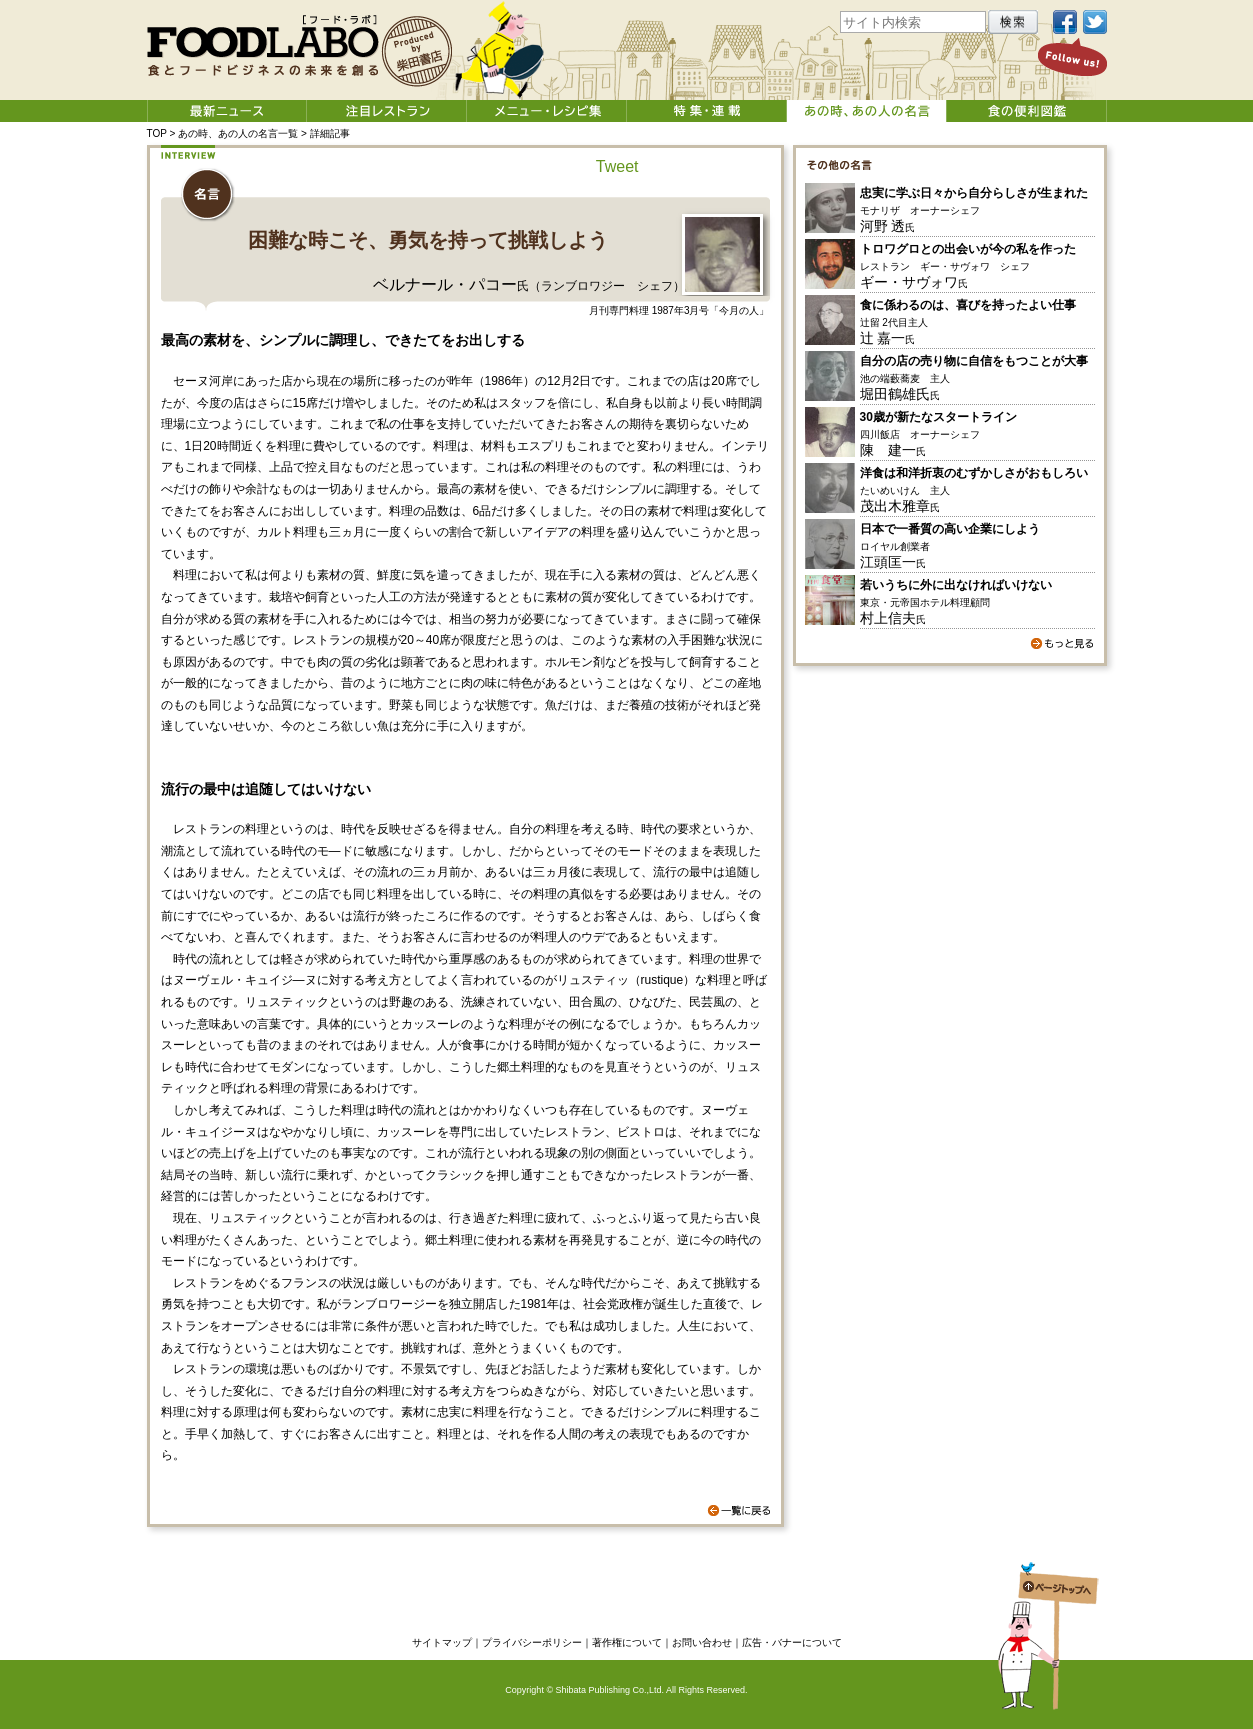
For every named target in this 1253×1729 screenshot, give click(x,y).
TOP (157, 133)
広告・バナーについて (792, 1642)
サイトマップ (442, 1642)
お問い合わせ (702, 1642)
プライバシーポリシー (532, 1642)
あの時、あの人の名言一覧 (238, 133)
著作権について (627, 1642)
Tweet (617, 166)
